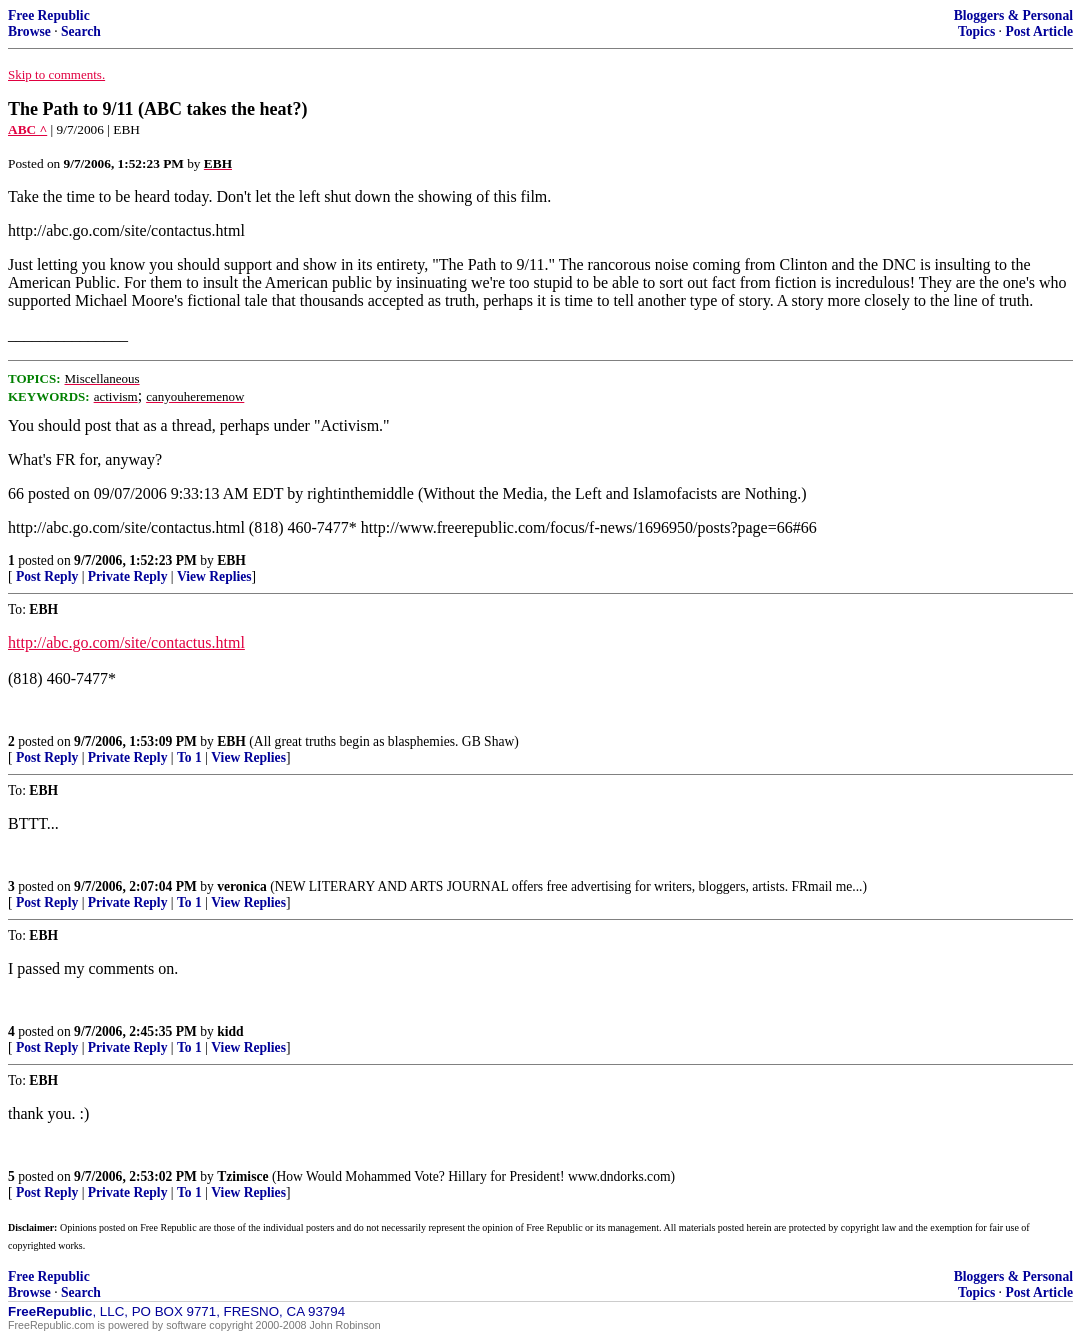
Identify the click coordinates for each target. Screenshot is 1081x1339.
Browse (29, 31)
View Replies (214, 576)
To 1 (189, 757)
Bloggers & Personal (1013, 15)
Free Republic (49, 15)
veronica (242, 886)
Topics (976, 31)
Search (81, 31)
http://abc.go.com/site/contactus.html (126, 642)
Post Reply (47, 576)
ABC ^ (27, 129)
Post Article (1039, 31)
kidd (230, 1031)
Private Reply (128, 576)
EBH (231, 560)
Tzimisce (242, 1176)
